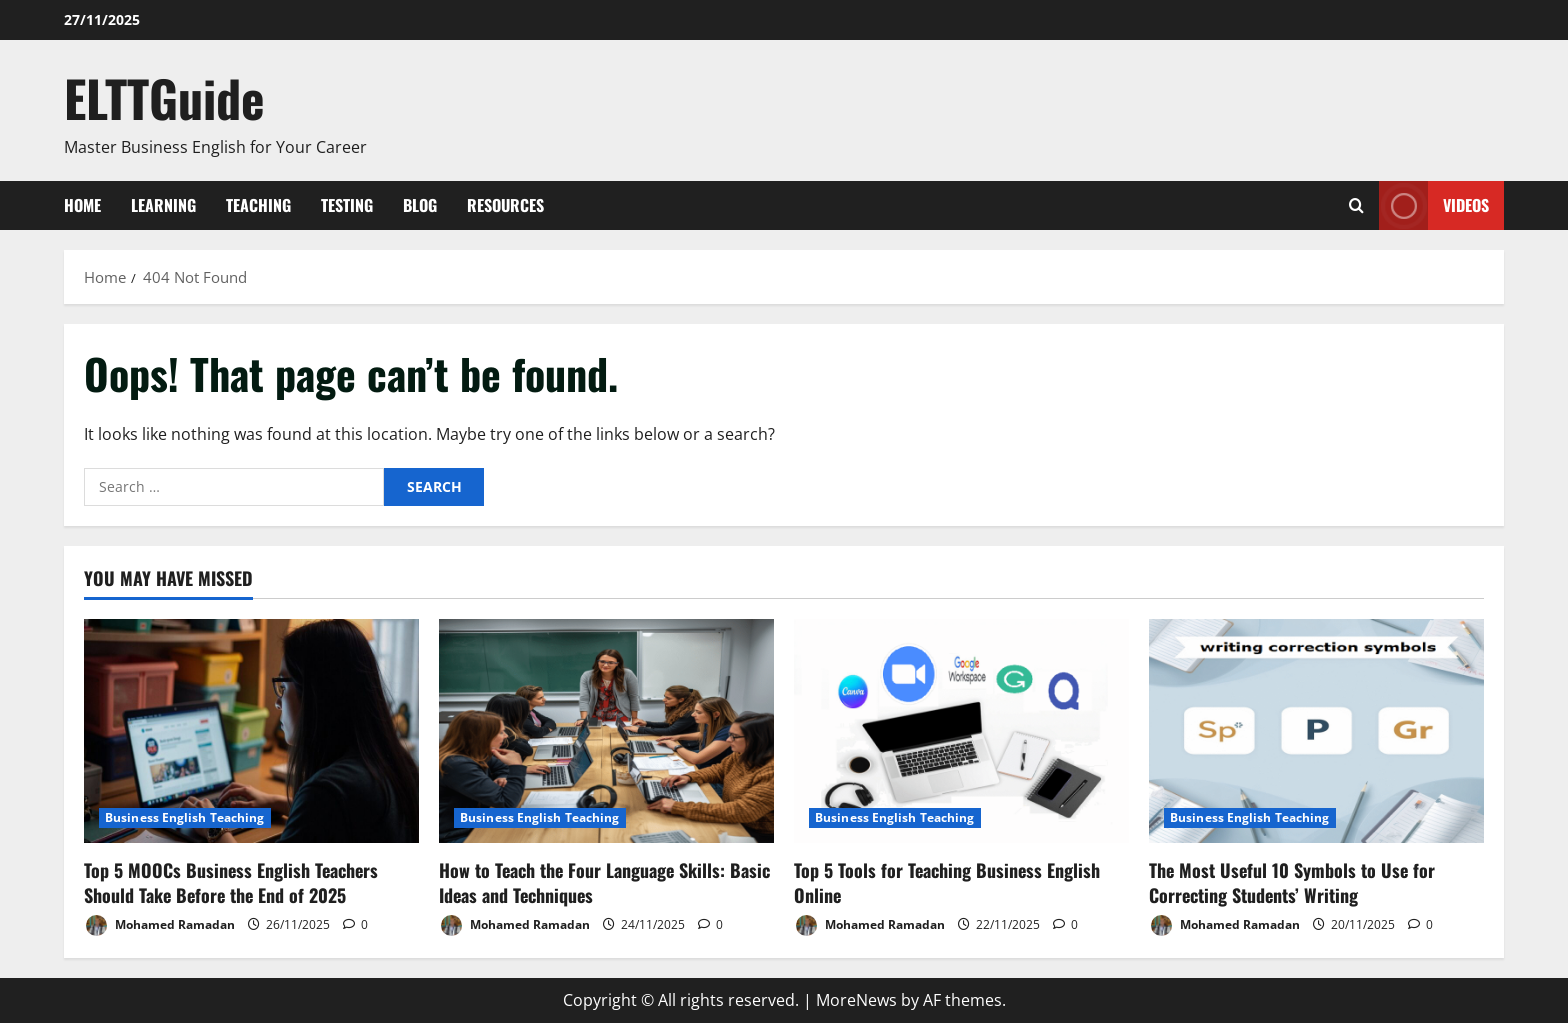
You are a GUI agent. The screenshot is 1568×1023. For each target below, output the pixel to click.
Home (82, 205)
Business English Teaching (185, 817)
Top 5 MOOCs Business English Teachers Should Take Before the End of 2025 (231, 882)
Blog (420, 205)
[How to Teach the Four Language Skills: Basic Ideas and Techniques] (606, 730)
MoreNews (856, 1000)
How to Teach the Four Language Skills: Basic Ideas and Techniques (604, 882)
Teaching (258, 205)
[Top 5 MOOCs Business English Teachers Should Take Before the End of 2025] (251, 730)
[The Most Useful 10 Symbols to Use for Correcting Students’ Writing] (1316, 730)
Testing (347, 205)
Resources (505, 205)
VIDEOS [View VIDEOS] (1434, 205)
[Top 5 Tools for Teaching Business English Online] (961, 730)
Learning (163, 205)
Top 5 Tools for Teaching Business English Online (947, 882)
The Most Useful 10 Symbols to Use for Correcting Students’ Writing (1292, 882)
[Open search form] (1356, 205)
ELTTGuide (164, 97)
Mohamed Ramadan (159, 925)
